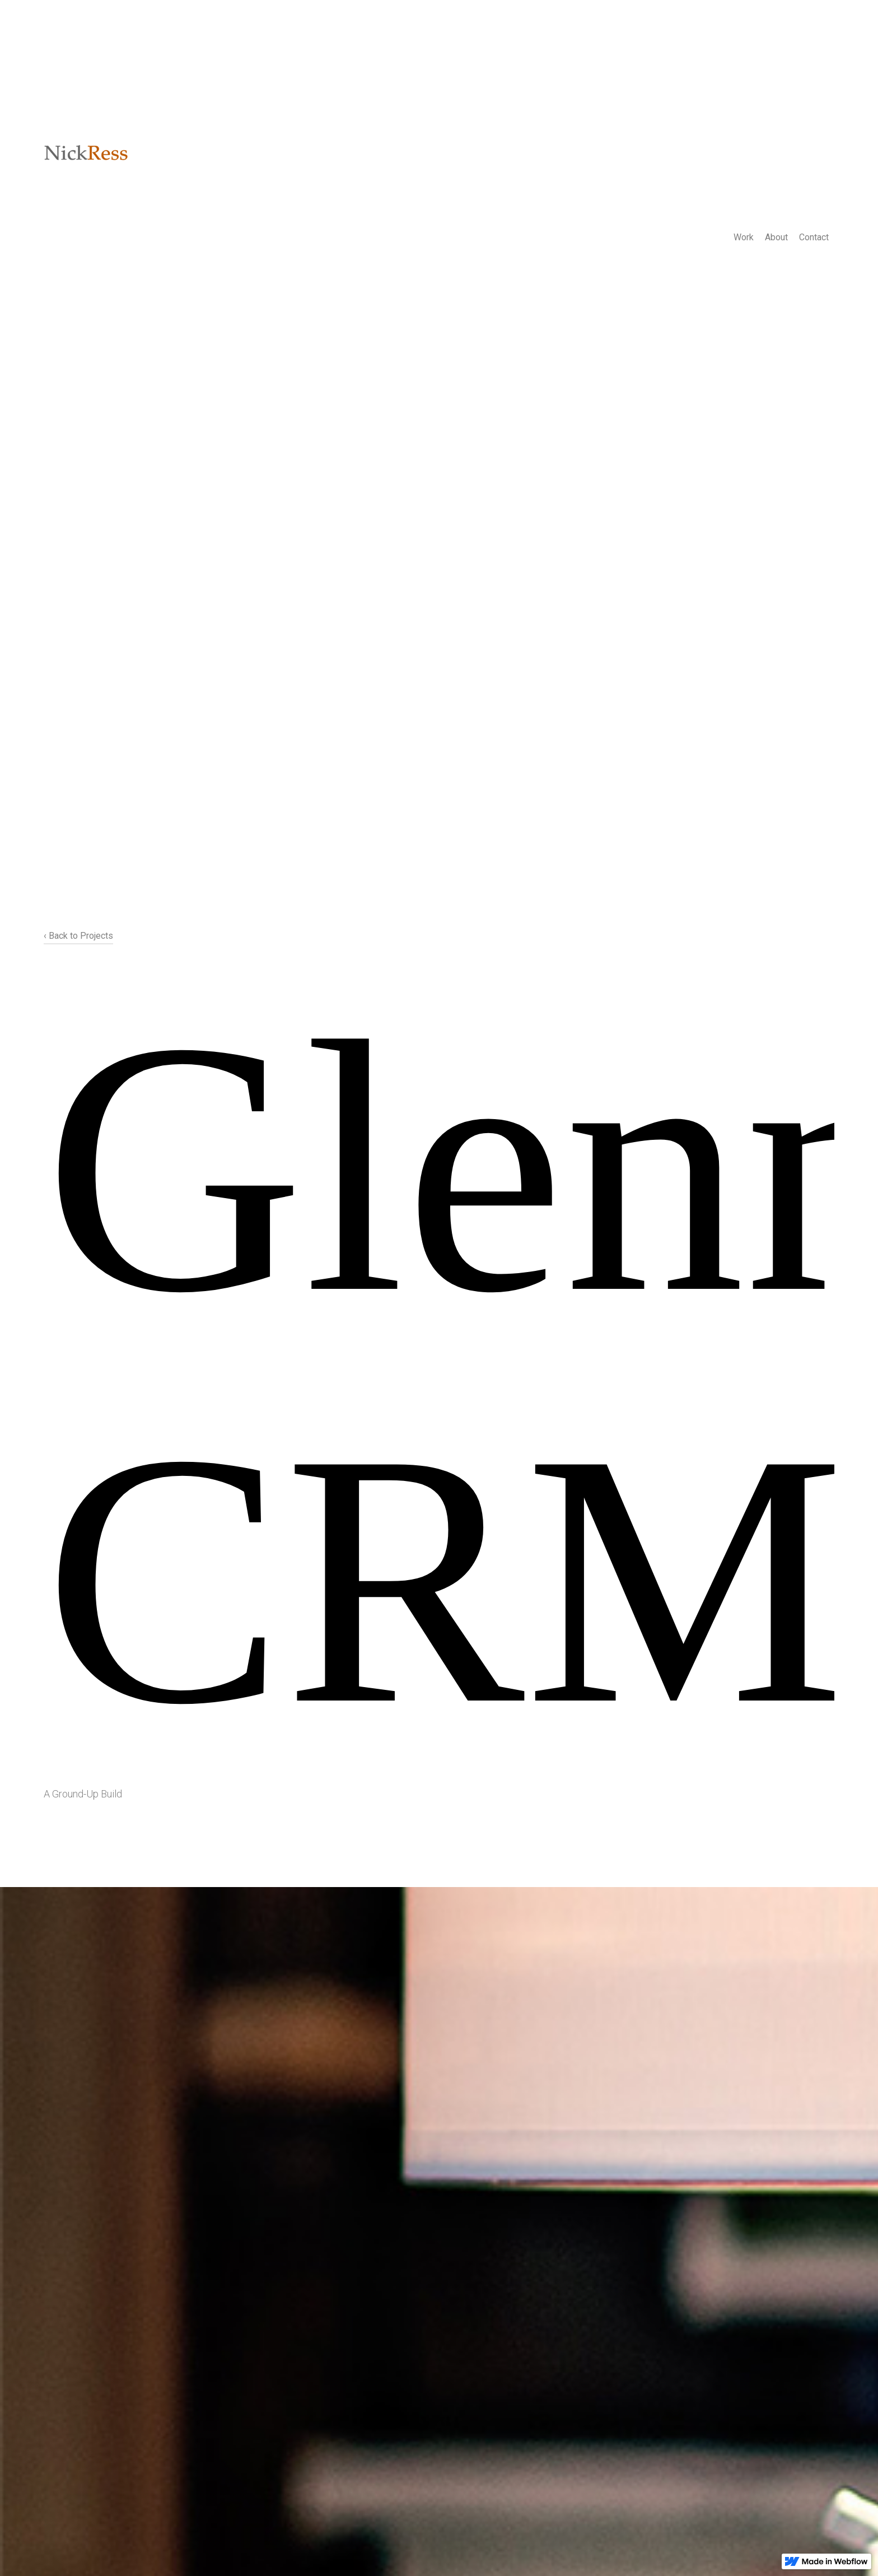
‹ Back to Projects (78, 935)
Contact (814, 237)
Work (744, 237)
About (776, 237)
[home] (86, 154)
